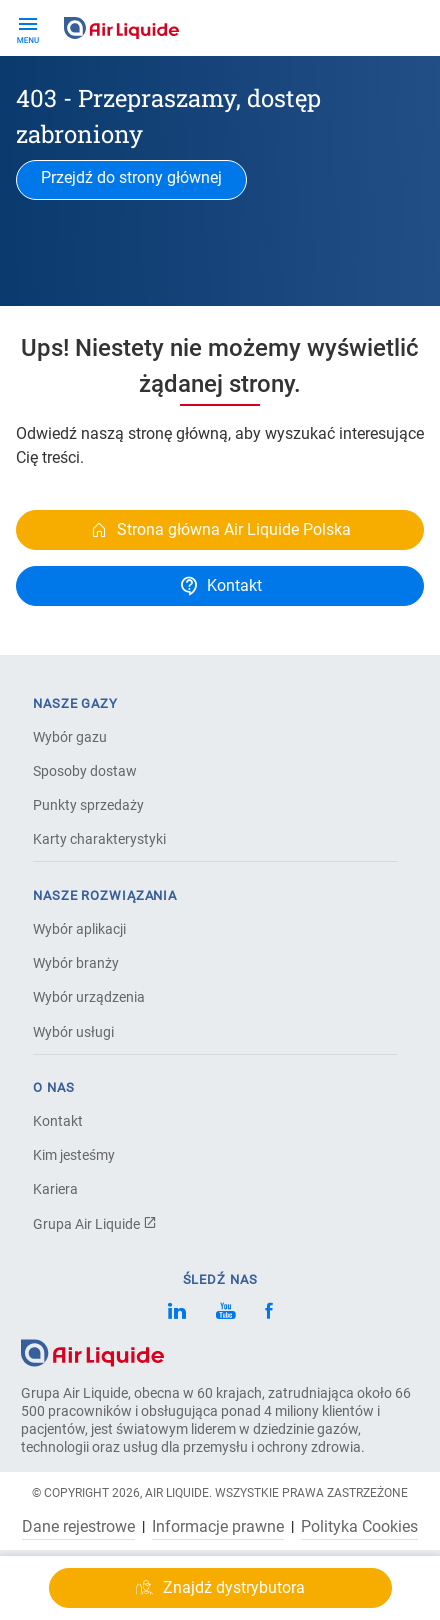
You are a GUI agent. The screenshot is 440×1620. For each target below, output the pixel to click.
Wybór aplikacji (79, 929)
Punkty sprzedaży (88, 805)
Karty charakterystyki (99, 839)
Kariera (55, 1189)
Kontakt (58, 1121)
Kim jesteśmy (74, 1155)
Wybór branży (76, 963)
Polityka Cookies (359, 1527)
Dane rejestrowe (78, 1527)
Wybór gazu (70, 737)
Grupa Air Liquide (95, 1224)
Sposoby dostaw (85, 771)
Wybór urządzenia (89, 997)
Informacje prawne (218, 1527)
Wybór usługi (73, 1032)
